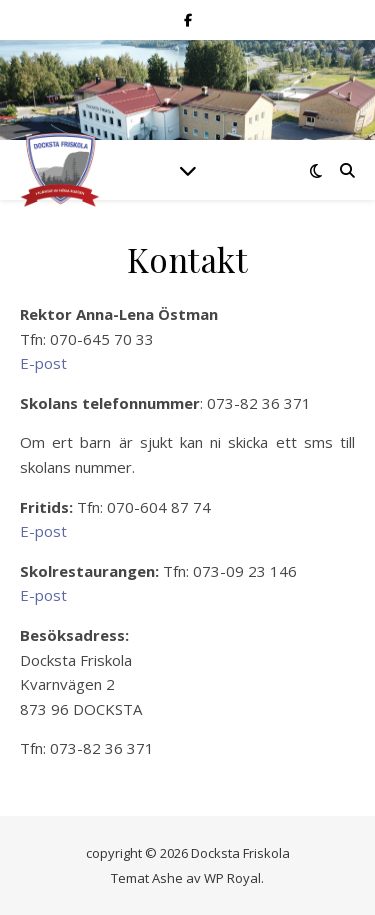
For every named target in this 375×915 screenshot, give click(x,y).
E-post (43, 363)
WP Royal (232, 878)
